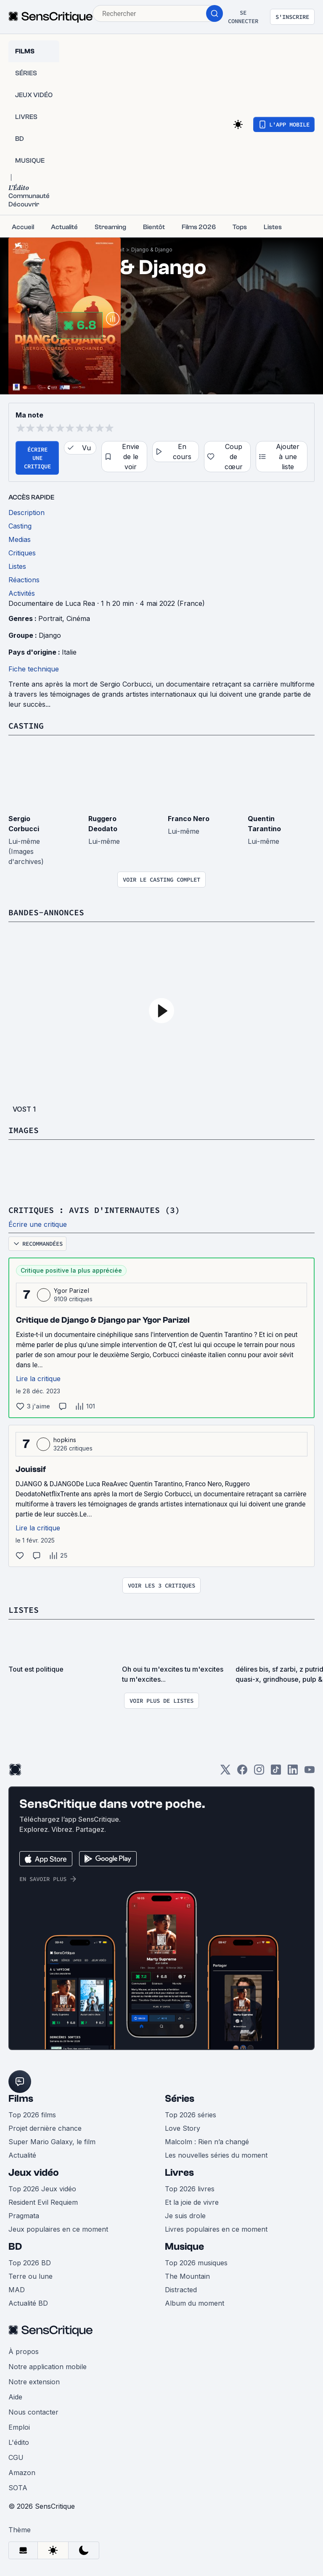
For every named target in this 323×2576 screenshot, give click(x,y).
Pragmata (23, 2215)
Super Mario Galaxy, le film (51, 2141)
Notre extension (34, 2382)
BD (15, 2246)
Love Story (182, 2128)
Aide (15, 2397)
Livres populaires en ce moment (216, 2229)
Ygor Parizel (71, 1290)
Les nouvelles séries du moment (216, 2155)
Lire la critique (38, 1378)
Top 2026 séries (190, 2115)
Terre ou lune (30, 2276)
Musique (184, 2246)
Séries (179, 2098)
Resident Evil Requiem (43, 2202)
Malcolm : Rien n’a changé (207, 2141)
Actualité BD (28, 2303)
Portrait (50, 618)
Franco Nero (188, 818)
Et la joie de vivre (192, 2202)
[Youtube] (309, 1772)
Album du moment (194, 2303)
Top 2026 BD (29, 2263)
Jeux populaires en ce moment (58, 2229)
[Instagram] (259, 1772)
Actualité (22, 2155)
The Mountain (187, 2276)
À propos (23, 2351)
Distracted (181, 2289)
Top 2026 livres (189, 2189)
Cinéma (78, 618)
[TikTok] (276, 1772)
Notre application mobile (47, 2366)
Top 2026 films (32, 2115)
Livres (179, 2172)
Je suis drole (185, 2215)
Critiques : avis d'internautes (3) (94, 1210)
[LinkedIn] (293, 1772)
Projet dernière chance (45, 2128)
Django (50, 635)
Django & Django (151, 249)
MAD (16, 2289)
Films (20, 2098)
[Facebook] (242, 1772)
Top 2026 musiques (196, 2263)
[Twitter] (225, 1772)
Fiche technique (33, 669)
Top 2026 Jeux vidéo (42, 2189)
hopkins (64, 1439)
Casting (26, 725)
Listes (23, 1609)
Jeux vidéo (33, 2172)
